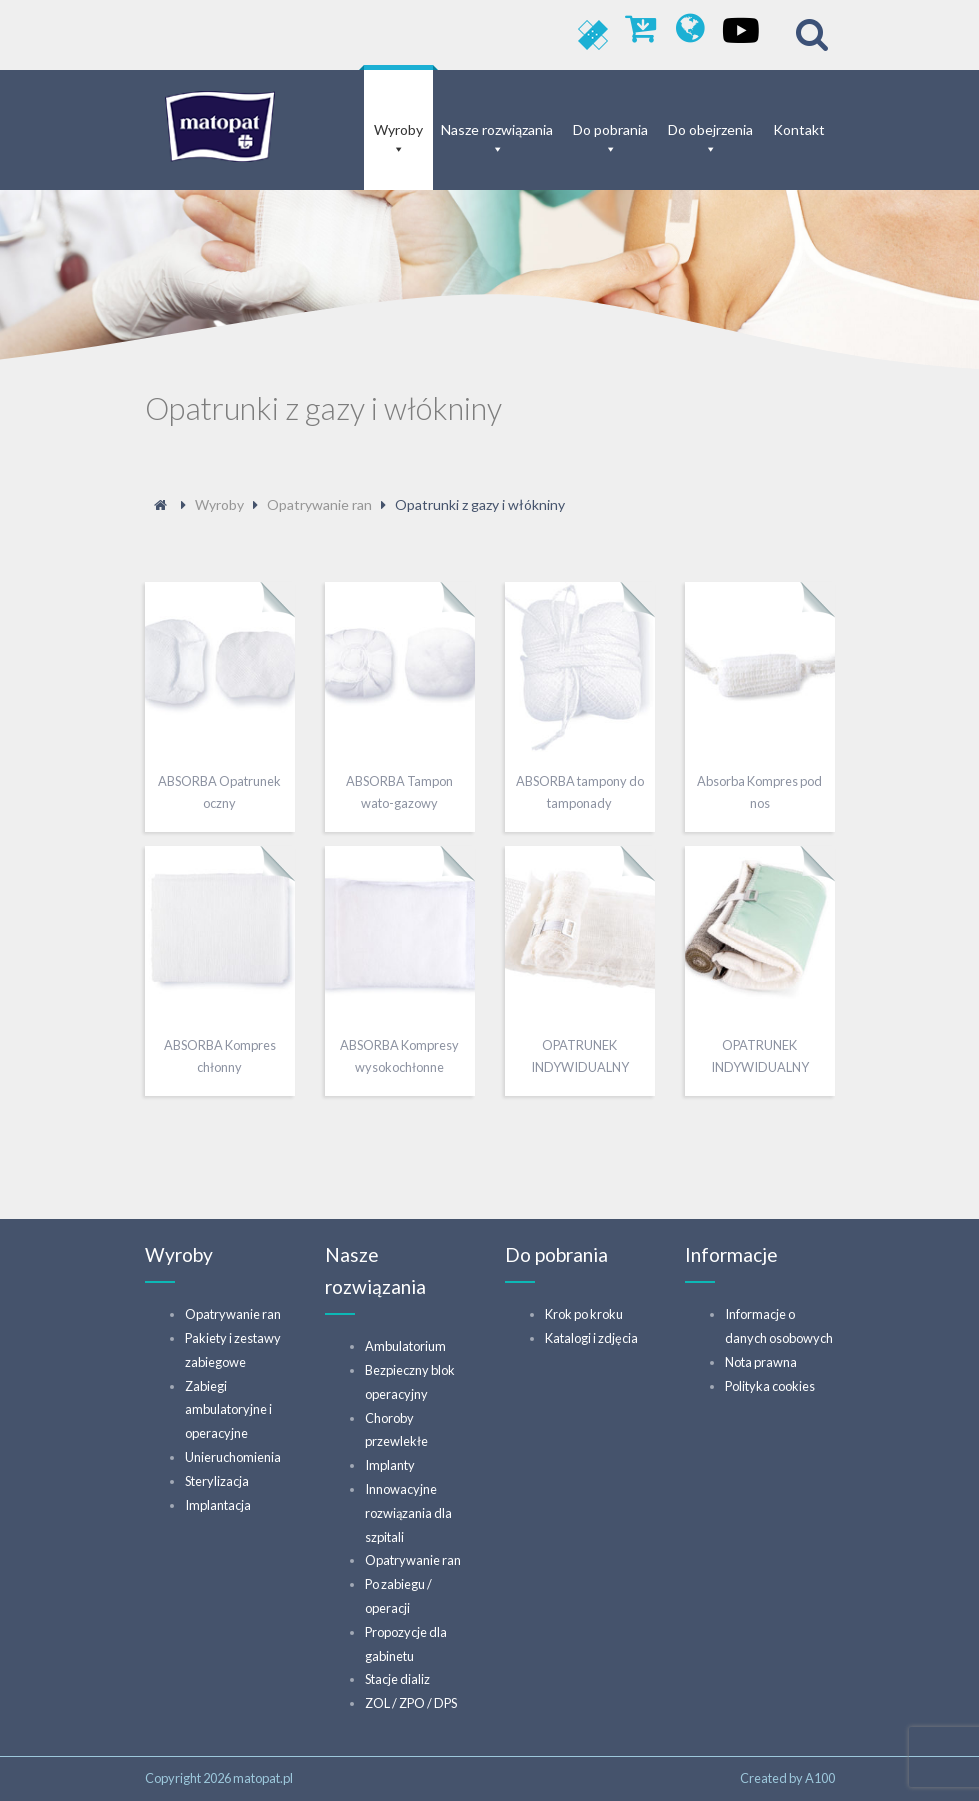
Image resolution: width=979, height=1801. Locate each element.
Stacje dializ (397, 1679)
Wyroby (398, 129)
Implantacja (218, 1505)
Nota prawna (761, 1362)
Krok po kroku (584, 1314)
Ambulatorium (405, 1346)
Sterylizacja (217, 1481)
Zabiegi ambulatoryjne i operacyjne (228, 1410)
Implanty (390, 1465)
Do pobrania (610, 129)
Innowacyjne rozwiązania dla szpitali (408, 1513)
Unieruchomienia (233, 1457)
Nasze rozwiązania (497, 129)
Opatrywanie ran (233, 1314)
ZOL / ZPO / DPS (411, 1703)
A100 (820, 1778)
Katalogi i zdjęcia (591, 1338)
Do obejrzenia (710, 129)
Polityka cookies (770, 1386)
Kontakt (799, 129)
